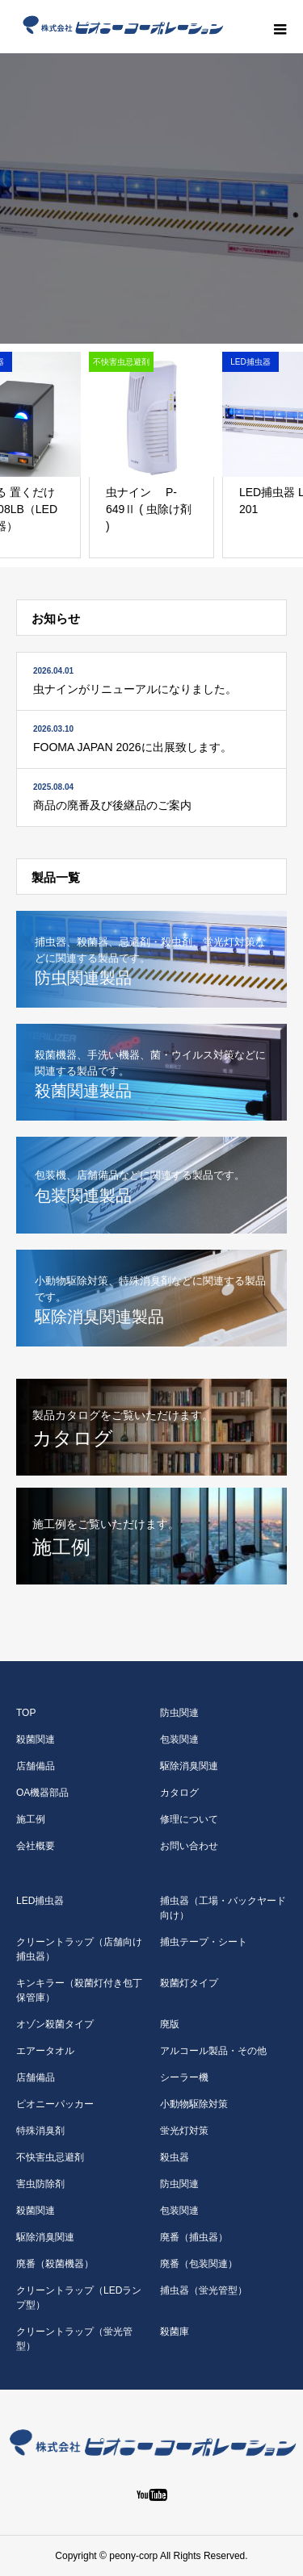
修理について (189, 1819)
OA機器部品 (42, 1792)
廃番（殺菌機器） (55, 2263)
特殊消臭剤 (40, 2130)
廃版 (169, 2024)
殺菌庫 (174, 2331)
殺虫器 (174, 2157)
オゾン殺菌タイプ (55, 2024)
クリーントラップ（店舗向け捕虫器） (79, 1949)
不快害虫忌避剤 (50, 2157)
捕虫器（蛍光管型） (203, 2290)
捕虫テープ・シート (203, 1942)
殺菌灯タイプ (189, 1983)
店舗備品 (35, 1766)
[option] (151, 198)
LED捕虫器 (40, 1900)
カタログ (179, 1792)
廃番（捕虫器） (194, 2237)
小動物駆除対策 (194, 2104)
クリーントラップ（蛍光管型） (74, 2339)
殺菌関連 (35, 1739)
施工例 (30, 1819)
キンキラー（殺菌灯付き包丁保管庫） (79, 1990)
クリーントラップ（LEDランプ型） (78, 2298)
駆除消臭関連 (189, 1766)
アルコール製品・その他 (213, 2050)
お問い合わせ (189, 1846)
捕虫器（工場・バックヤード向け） (223, 1908)
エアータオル (45, 2050)
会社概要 (35, 1846)
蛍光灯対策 (184, 2130)
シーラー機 (184, 2077)
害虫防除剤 (40, 2184)
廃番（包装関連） (199, 2263)
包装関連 (179, 1739)
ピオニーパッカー (55, 2104)
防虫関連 (179, 1712)
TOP (26, 1712)
